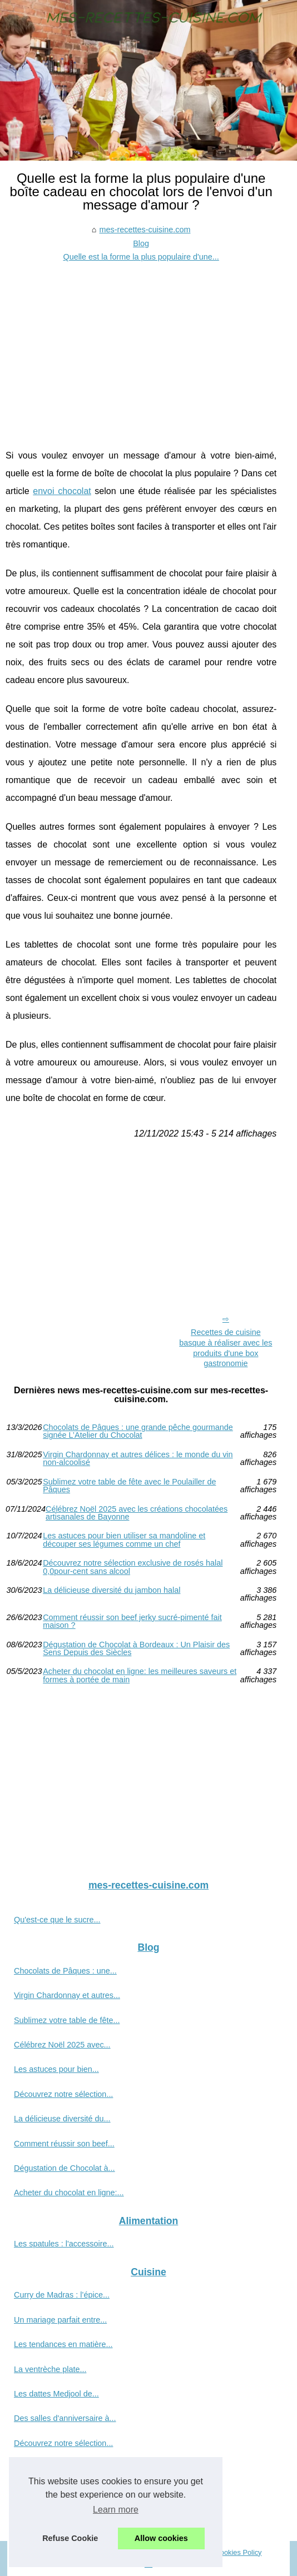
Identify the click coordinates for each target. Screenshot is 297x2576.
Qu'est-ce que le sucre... (57, 1919)
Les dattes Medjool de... (56, 2393)
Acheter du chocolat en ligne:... (69, 2192)
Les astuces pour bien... (56, 2069)
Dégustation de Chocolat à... (64, 2168)
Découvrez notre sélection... (63, 2094)
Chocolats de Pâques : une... (65, 1970)
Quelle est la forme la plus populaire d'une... (141, 256)
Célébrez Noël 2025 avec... (62, 2044)
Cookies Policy (238, 2552)
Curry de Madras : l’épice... (62, 2294)
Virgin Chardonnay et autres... (67, 1995)
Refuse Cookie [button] (70, 2538)
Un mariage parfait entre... (60, 2319)
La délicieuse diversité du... (62, 2118)
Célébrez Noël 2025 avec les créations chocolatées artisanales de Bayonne (136, 1513)
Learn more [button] (115, 2509)
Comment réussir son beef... (64, 2143)
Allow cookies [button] (161, 2538)
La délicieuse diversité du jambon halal (111, 1590)
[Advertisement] (141, 347)
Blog (141, 243)
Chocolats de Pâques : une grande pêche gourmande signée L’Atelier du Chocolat (138, 1431)
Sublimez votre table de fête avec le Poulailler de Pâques (129, 1486)
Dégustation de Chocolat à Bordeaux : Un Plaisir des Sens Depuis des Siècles (136, 1649)
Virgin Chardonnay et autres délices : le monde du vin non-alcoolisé (137, 1459)
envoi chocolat (62, 491)
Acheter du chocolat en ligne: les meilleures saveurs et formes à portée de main (139, 1675)
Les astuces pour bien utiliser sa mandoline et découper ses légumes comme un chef (124, 1540)
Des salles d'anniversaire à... (65, 2418)
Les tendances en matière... (63, 2344)
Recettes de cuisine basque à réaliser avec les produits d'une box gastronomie (225, 1348)
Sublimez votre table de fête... (67, 2020)
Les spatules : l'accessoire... (64, 2243)
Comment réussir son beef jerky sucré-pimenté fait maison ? (132, 1621)
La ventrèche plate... (50, 2369)
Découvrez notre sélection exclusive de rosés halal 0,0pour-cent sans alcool (132, 1567)
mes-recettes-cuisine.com (145, 229)
